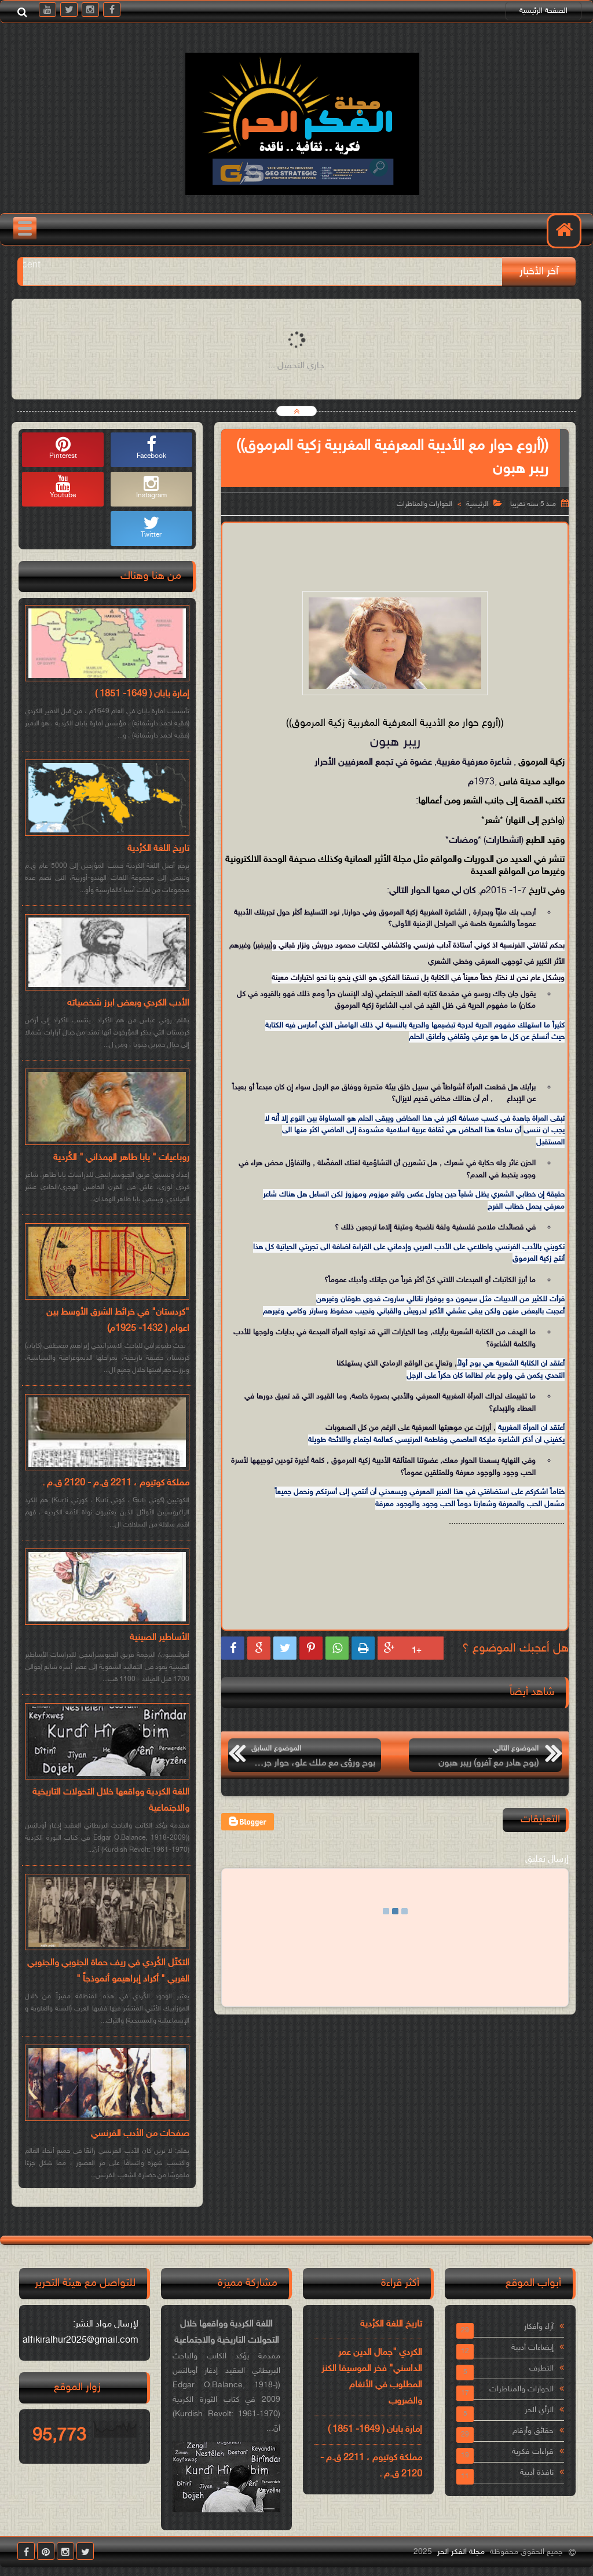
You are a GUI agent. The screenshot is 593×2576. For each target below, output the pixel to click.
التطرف (541, 2368)
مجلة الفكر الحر (461, 2552)
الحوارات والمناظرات (424, 504)
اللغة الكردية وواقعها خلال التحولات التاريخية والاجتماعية (110, 1800)
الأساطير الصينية (159, 1637)
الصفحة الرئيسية (543, 11)
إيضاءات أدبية (532, 2348)
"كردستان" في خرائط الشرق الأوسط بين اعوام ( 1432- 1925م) (117, 1320)
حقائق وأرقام (533, 2431)
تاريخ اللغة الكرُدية (158, 848)
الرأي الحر (539, 2410)
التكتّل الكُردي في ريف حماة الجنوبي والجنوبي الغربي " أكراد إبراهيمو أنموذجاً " (108, 1971)
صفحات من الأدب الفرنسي (140, 2134)
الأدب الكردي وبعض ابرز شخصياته (128, 1003)
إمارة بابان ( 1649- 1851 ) (142, 694)
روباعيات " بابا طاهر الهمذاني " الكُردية (121, 1158)
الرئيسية (477, 504)
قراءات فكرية (533, 2452)
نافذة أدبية (537, 2473)
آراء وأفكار (539, 2327)
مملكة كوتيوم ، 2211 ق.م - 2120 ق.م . (115, 1483)
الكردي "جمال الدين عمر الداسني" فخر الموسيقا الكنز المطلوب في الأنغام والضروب (371, 2377)
